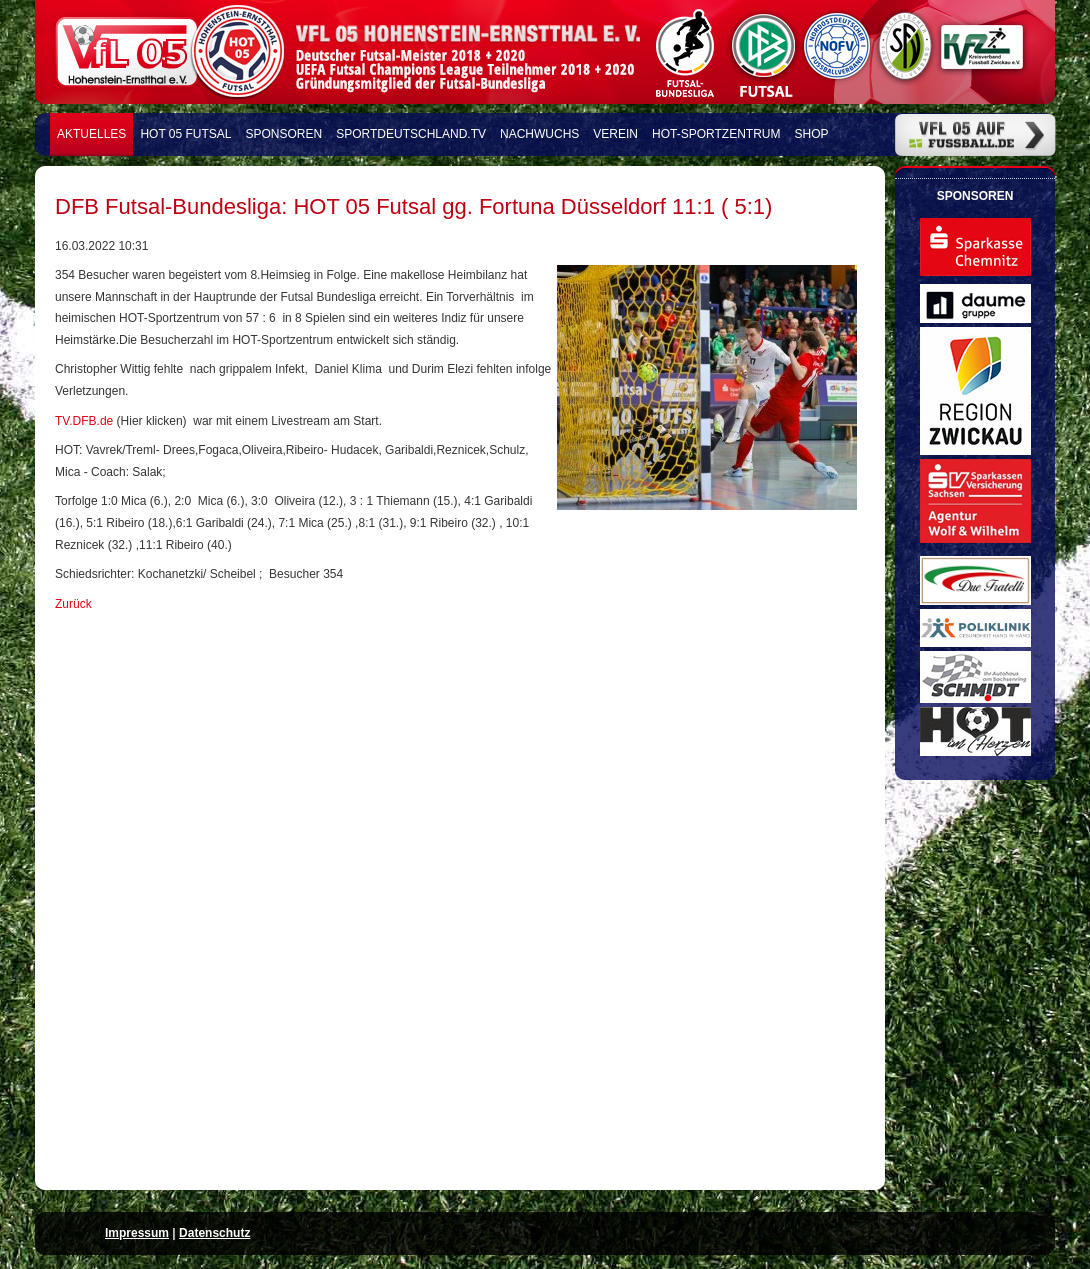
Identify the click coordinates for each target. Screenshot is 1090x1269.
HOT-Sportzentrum (716, 134)
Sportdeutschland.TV (411, 134)
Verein (615, 134)
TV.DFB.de (84, 421)
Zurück (73, 604)
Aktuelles (91, 134)
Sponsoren (284, 134)
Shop (812, 134)
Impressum (137, 1233)
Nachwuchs (539, 134)
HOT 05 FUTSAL (185, 134)
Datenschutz (214, 1233)
